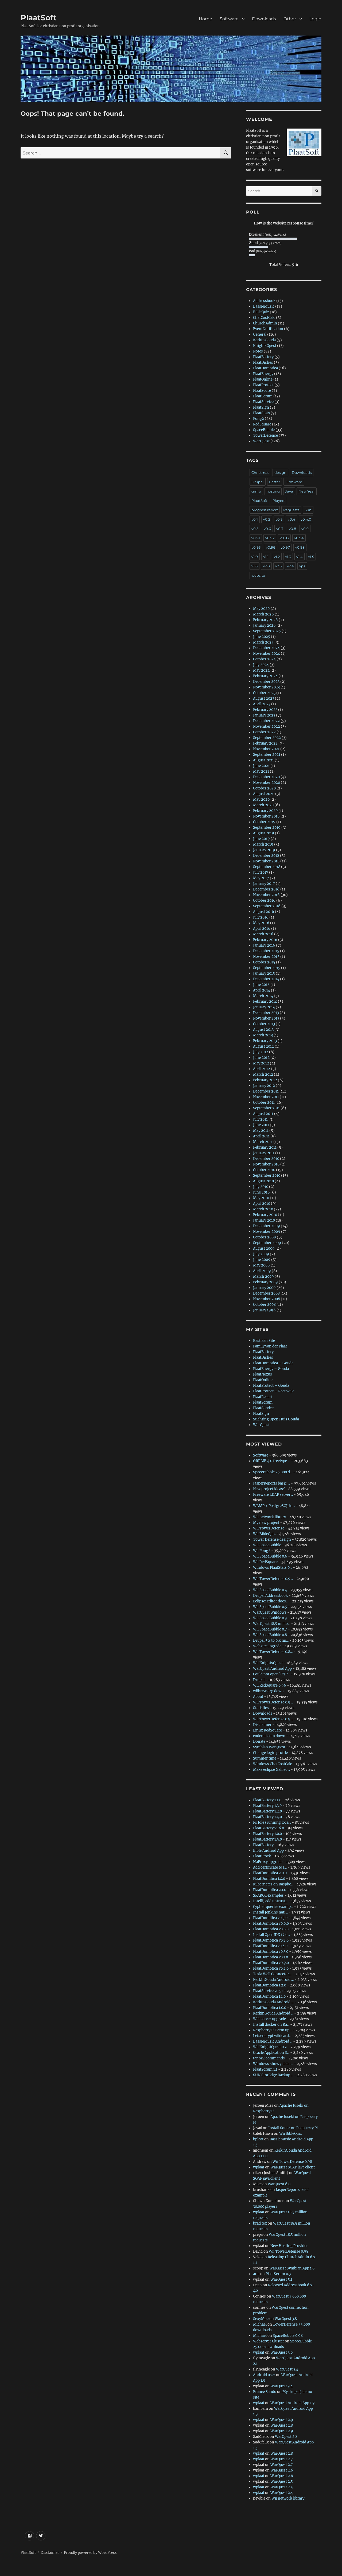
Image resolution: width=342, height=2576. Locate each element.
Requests (291, 510)
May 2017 (261, 878)
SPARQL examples (268, 1895)
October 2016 (264, 900)
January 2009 (264, 1287)
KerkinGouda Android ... (273, 2013)
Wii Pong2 (261, 1550)
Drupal (257, 482)
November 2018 (266, 861)
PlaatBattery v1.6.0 (268, 1828)
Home (205, 18)
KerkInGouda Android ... (273, 1979)
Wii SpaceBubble (267, 1545)
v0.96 (270, 547)
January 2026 (264, 625)
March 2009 (263, 1276)
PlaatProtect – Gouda (271, 1385)
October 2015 (264, 962)
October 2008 (264, 1304)
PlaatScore (262, 390)
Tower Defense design (272, 1539)
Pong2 (258, 418)
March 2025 (263, 642)
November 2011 (266, 1097)
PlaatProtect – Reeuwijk (273, 1391)
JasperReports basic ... (271, 1483)
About (258, 1696)
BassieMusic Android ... (272, 2041)
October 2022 (264, 732)
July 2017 (260, 872)
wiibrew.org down (268, 1691)
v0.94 (299, 538)
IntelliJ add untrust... (270, 1901)
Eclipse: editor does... (270, 1601)
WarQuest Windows (269, 1612)
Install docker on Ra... (271, 2024)
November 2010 (266, 1164)
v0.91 (255, 538)
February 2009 (265, 1282)
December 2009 (266, 1226)
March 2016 (263, 934)
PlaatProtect (263, 385)
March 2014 (263, 996)
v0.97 (285, 547)
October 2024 (264, 659)
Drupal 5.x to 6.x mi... (271, 1640)
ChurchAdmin (265, 323)
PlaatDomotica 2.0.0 (270, 1873)
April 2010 (261, 1203)
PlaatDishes (263, 362)
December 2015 (266, 951)
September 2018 (266, 867)
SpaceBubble (264, 430)
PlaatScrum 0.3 (278, 2274)
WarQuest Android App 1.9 (292, 2403)
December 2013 (266, 1012)
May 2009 (261, 1265)
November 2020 (266, 782)
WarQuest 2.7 (281, 2459)
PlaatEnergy (263, 373)
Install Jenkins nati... (270, 1912)
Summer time (264, 1758)
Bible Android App (268, 1850)
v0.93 (284, 538)
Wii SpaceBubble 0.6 (270, 1556)
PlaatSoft (38, 17)
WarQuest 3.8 (286, 2319)
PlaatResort (263, 1396)
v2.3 (278, 566)
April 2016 (261, 928)
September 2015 (266, 968)
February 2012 (265, 1080)
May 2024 (261, 670)
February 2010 (265, 1215)
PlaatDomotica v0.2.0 (271, 1968)
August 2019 (263, 833)
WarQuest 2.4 (281, 2487)
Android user (264, 2375)
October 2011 (264, 1102)
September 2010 (266, 1175)
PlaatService (263, 402)
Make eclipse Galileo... (271, 1769)
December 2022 (266, 721)
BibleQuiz (261, 312)
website (258, 575)
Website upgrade (267, 1646)
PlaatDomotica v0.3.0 (270, 1951)
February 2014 (265, 1001)
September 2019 (267, 827)
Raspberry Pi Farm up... (272, 2030)
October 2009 (264, 1237)
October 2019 (264, 822)
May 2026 (261, 608)
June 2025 (261, 636)
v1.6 (254, 566)
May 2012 (261, 1063)
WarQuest (261, 441)
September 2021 (266, 754)
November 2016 (266, 895)
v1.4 (299, 557)
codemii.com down (269, 1736)
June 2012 (261, 1057)
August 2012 (263, 1046)
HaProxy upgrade (267, 1862)
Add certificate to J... (270, 1867)
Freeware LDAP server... (273, 1494)
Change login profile (270, 1752)
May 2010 (261, 1198)
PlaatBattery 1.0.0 (267, 1833)
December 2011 (266, 1091)
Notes (258, 351)
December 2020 (266, 777)
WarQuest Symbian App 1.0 (291, 2268)
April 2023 (261, 704)
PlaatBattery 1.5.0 (267, 1839)
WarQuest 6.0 (279, 2184)
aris (256, 2274)
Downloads (264, 18)
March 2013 (263, 1035)
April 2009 (262, 1271)
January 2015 (264, 973)
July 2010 (260, 1186)
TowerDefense (265, 435)
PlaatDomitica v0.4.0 (270, 1946)
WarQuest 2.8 (281, 2425)
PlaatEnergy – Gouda (271, 1368)
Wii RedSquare (265, 1562)
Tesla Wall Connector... (272, 1974)
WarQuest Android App (272, 1668)
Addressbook (264, 301)
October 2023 (264, 693)
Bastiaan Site (264, 1340)
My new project (266, 1522)
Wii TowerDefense (268, 1528)
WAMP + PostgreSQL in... (274, 1506)
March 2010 (263, 1209)
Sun (308, 510)
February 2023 (265, 709)
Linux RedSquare (267, 1730)
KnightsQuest (264, 345)
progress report (264, 510)
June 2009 (261, 1259)
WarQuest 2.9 (281, 2420)
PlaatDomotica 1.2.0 (269, 1985)
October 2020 (264, 788)
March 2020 (263, 805)
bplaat (258, 2139)
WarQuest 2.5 (281, 2481)
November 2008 (266, 1299)
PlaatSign (261, 407)
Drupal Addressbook (270, 1595)
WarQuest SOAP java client (292, 2167)
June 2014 (261, 984)
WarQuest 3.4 (287, 2369)
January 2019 (264, 850)
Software (229, 18)
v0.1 (254, 519)
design (280, 472)
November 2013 (266, 1018)
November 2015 (266, 956)
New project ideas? (269, 1489)
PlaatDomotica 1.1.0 (269, 1996)
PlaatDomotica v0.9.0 (271, 1963)
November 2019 (266, 816)
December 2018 (266, 855)
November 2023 (266, 687)
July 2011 (260, 1119)
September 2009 (267, 1243)
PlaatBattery (263, 357)
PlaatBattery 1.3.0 (267, 1805)
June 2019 (261, 838)
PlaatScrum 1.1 (265, 2069)
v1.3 (288, 557)
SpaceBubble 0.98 (288, 2335)
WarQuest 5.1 (281, 2279)
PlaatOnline (263, 379)
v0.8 (292, 528)
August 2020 (263, 794)
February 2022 (265, 743)
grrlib (256, 491)
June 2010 (261, 1192)
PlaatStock (262, 1856)
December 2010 (266, 1158)
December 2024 (266, 648)
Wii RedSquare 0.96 (269, 1685)
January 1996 (264, 1310)
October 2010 (264, 1170)
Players (279, 500)
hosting (273, 491)
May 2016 (261, 923)
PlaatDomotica (265, 368)
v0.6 (267, 528)
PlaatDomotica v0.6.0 (271, 1923)
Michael (260, 2324)
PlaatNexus (262, 1374)
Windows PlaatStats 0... (272, 1567)
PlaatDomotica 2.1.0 (269, 1890)
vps (302, 566)
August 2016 (263, 911)
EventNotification (268, 329)
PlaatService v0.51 (268, 1991)
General (259, 334)
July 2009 (261, 1254)
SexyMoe (261, 2319)
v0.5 (254, 528)
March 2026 (263, 614)
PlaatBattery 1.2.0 (267, 1811)
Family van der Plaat (270, 1346)
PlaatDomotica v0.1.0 (270, 1957)
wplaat (258, 2167)
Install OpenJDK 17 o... (271, 1934)
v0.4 (291, 519)
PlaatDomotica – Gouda (273, 1363)
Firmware (293, 482)
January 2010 (264, 1220)
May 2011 (261, 1130)
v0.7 (279, 528)
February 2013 (265, 1041)
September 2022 (267, 737)
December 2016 (266, 889)
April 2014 (261, 990)
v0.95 (256, 547)
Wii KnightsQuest (268, 1663)
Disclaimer (262, 1724)
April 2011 (261, 1136)
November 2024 (266, 653)
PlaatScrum (263, 396)
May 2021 (261, 771)
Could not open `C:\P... (271, 1674)
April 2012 (261, 1069)
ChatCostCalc (264, 317)
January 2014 (264, 1007)
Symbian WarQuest (269, 1747)
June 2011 (261, 1125)
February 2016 (265, 940)
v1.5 (311, 557)
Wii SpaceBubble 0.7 (270, 1629)
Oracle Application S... (271, 2052)
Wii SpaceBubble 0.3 (270, 1618)
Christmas (260, 472)
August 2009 (264, 1248)
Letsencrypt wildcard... (272, 2035)
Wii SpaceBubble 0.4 (270, 1590)
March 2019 (263, 844)
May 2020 (261, 799)
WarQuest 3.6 (281, 2352)
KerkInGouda (264, 340)
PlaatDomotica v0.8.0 (271, 1929)
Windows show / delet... (273, 2064)
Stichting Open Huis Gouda (276, 1419)
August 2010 (263, 1181)
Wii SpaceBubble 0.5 (270, 1607)
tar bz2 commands (269, 2058)
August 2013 (263, 1029)
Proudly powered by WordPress (90, 2552)
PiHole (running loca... (272, 1822)
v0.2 (266, 519)
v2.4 (290, 566)
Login (315, 18)
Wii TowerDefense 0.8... (273, 1651)
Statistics (261, 1708)
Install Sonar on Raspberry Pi (293, 2128)
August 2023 (263, 698)
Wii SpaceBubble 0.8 (270, 1635)
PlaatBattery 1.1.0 (267, 1800)
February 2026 (265, 620)
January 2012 (264, 1085)
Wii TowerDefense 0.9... (273, 1578)
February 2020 (265, 810)
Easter (274, 482)
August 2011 (263, 1113)
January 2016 (264, 945)
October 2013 (264, 1024)
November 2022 (266, 726)
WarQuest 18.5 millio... (271, 1623)
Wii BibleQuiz (264, 1534)
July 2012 (260, 1052)
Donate (259, 1741)
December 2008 (266, 1293)
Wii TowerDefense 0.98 (292, 2161)
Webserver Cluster (268, 2341)
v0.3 (278, 519)
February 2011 (265, 1147)
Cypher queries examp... (273, 1906)
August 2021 (263, 760)
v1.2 (277, 557)
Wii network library (269, 1517)
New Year (306, 491)
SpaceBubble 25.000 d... (272, 1472)
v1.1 (266, 557)
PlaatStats (261, 413)
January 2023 (264, 715)
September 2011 (266, 1108)
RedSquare (262, 424)
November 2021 (266, 749)
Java (289, 491)
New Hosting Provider (289, 2246)
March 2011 (263, 1142)
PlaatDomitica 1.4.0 (269, 1878)
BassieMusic (263, 306)
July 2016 (261, 917)
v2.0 (266, 566)
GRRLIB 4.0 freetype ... (271, 1461)
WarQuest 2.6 (281, 2470)
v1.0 (254, 557)
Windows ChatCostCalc (272, 1764)
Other (289, 18)
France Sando (264, 2391)
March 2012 (263, 1074)
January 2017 (264, 883)
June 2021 (261, 766)
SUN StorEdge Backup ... (273, 2075)
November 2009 (266, 1231)
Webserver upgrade (269, 2019)
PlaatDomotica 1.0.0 (269, 2007)
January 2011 (263, 1153)
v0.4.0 (306, 519)
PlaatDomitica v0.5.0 (270, 1918)
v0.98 (300, 547)
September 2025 (267, 631)
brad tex (260, 2223)
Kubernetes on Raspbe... (273, 1884)
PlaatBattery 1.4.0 (267, 1817)
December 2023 (266, 681)
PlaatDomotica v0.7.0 (271, 1940)
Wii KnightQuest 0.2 (270, 2047)
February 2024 (265, 676)
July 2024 (261, 665)
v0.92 (269, 538)
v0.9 (305, 528)
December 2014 (266, 979)
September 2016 (267, 906)
